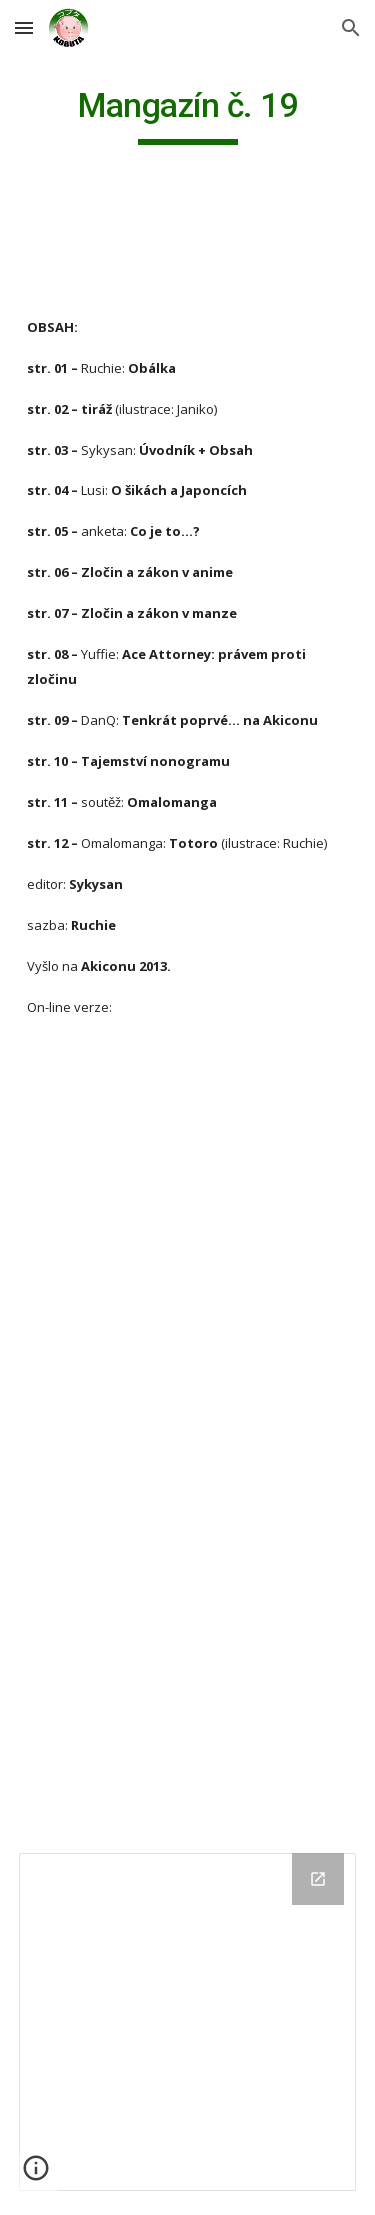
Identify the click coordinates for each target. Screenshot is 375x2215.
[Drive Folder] (188, 2022)
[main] (188, 115)
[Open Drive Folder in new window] (318, 1879)
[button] (24, 27)
